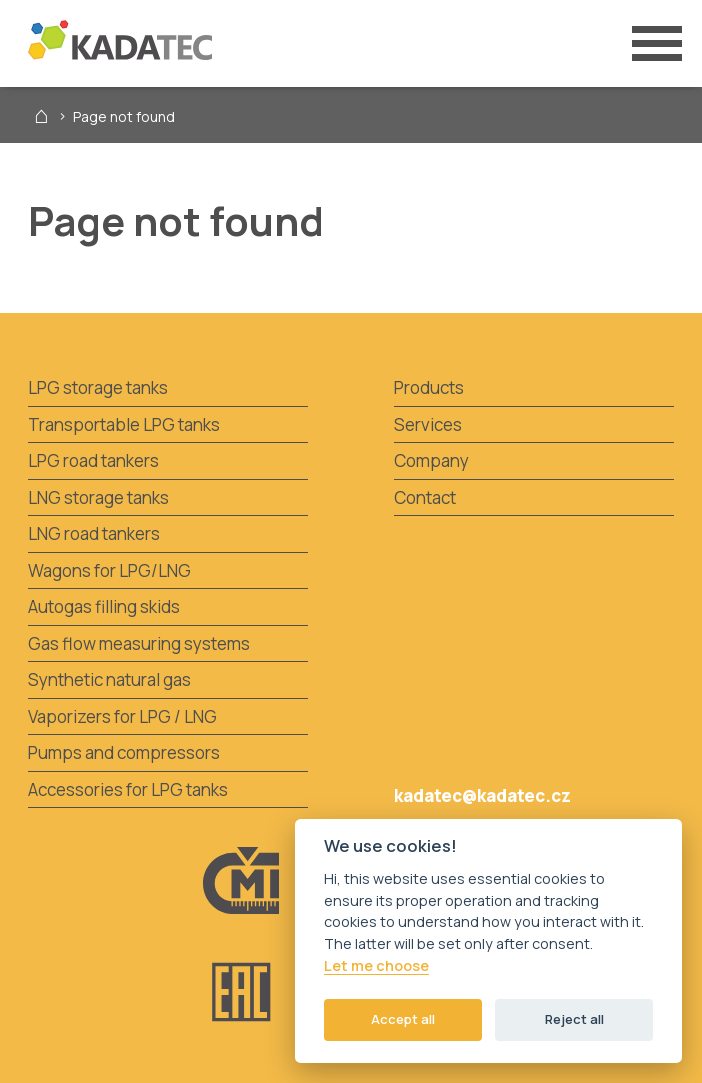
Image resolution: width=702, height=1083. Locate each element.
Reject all (574, 1019)
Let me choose (376, 966)
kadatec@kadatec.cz (482, 795)
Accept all (403, 1019)
